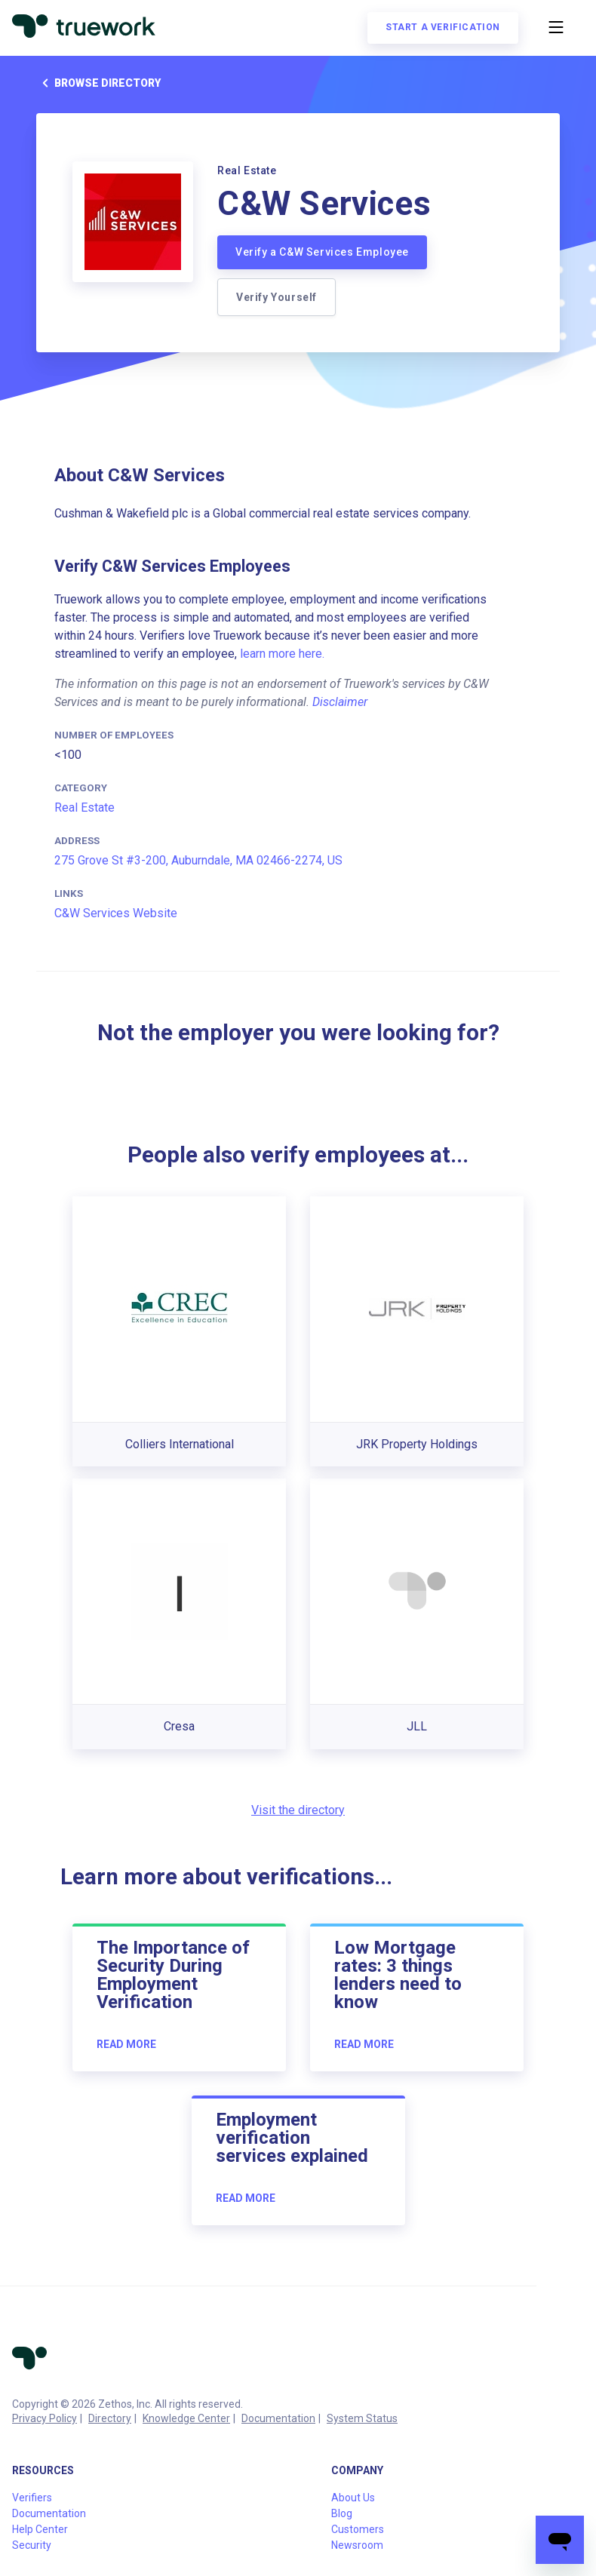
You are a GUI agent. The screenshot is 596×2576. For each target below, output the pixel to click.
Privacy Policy (44, 2418)
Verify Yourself (276, 297)
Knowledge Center (186, 2418)
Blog (341, 2513)
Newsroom (357, 2545)
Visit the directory (298, 1810)
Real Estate (84, 807)
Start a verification (443, 27)
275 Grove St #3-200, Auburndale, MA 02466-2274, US (198, 860)
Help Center (40, 2529)
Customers (357, 2529)
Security (31, 2545)
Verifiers (32, 2498)
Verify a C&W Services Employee (322, 252)
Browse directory (98, 83)
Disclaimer (339, 702)
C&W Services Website (115, 913)
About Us (353, 2498)
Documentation (278, 2418)
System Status (362, 2418)
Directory (109, 2418)
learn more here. (282, 653)
